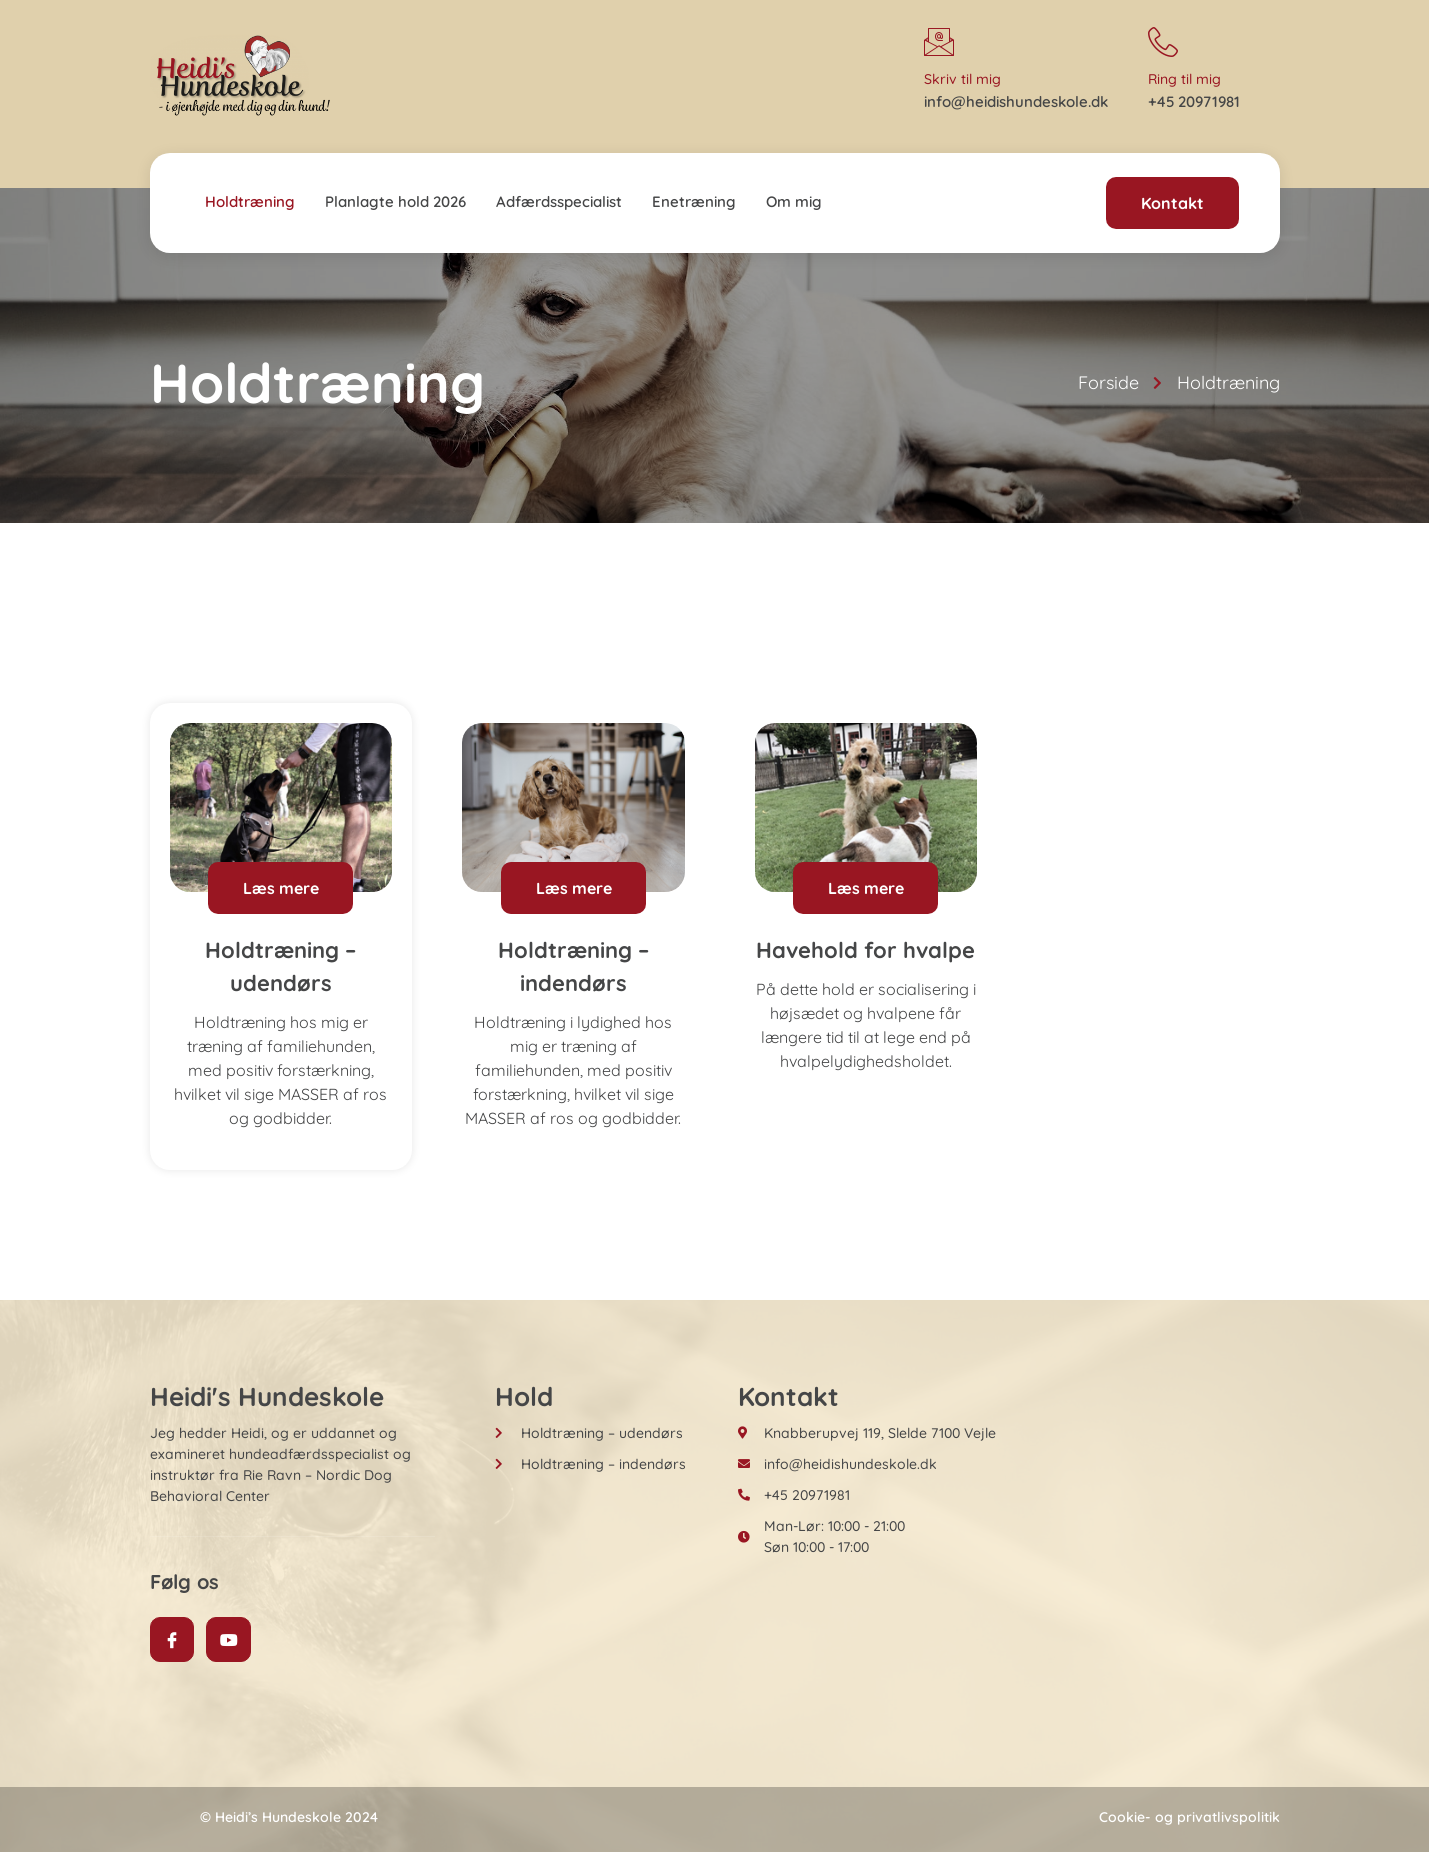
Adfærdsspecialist (559, 201)
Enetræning (694, 201)
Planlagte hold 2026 (395, 201)
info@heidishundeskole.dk (1016, 101)
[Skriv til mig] (939, 42)
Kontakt (1172, 203)
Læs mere (281, 888)
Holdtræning (250, 201)
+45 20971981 (1194, 101)
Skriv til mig (962, 79)
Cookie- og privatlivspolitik (1189, 1817)
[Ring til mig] (1163, 42)
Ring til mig (1184, 79)
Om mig (794, 201)
